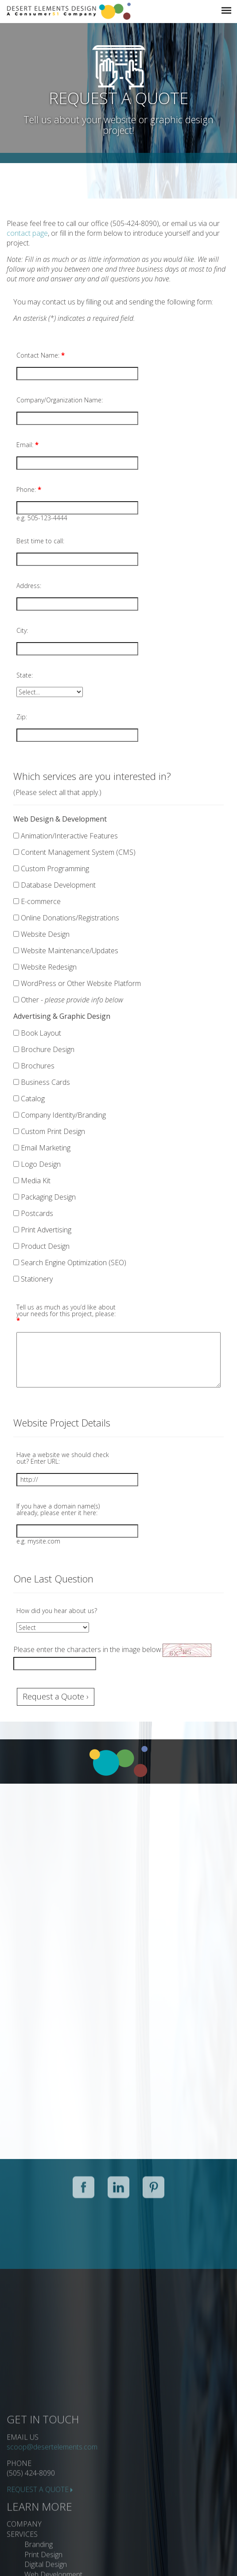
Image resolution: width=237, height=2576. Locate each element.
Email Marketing (41, 1148)
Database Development (54, 885)
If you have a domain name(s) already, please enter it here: (58, 1509)
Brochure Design (43, 1049)
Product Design (41, 1246)
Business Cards (41, 1082)
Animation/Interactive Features (65, 836)
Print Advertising (42, 1230)
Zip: (21, 717)
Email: (27, 444)
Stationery (33, 1279)
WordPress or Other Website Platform (77, 983)
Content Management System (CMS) (74, 852)
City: (22, 630)
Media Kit (32, 1180)
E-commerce (37, 901)
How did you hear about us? (56, 1610)
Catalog (29, 1098)
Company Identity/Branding (59, 1115)
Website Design (41, 934)
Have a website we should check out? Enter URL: (62, 1457)
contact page (27, 233)
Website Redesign (45, 967)
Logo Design (37, 1164)
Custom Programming (51, 868)
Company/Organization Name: (59, 400)
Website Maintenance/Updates (65, 950)
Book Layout (37, 1033)
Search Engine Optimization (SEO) (69, 1262)
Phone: (28, 489)
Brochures (33, 1066)
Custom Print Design (49, 1131)
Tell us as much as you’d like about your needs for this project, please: (66, 1314)
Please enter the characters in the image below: (88, 1649)
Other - (68, 1000)
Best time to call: (40, 541)
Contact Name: (40, 355)
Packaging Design (44, 1197)
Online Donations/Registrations (66, 918)
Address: (28, 585)
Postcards (33, 1213)
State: (24, 675)
